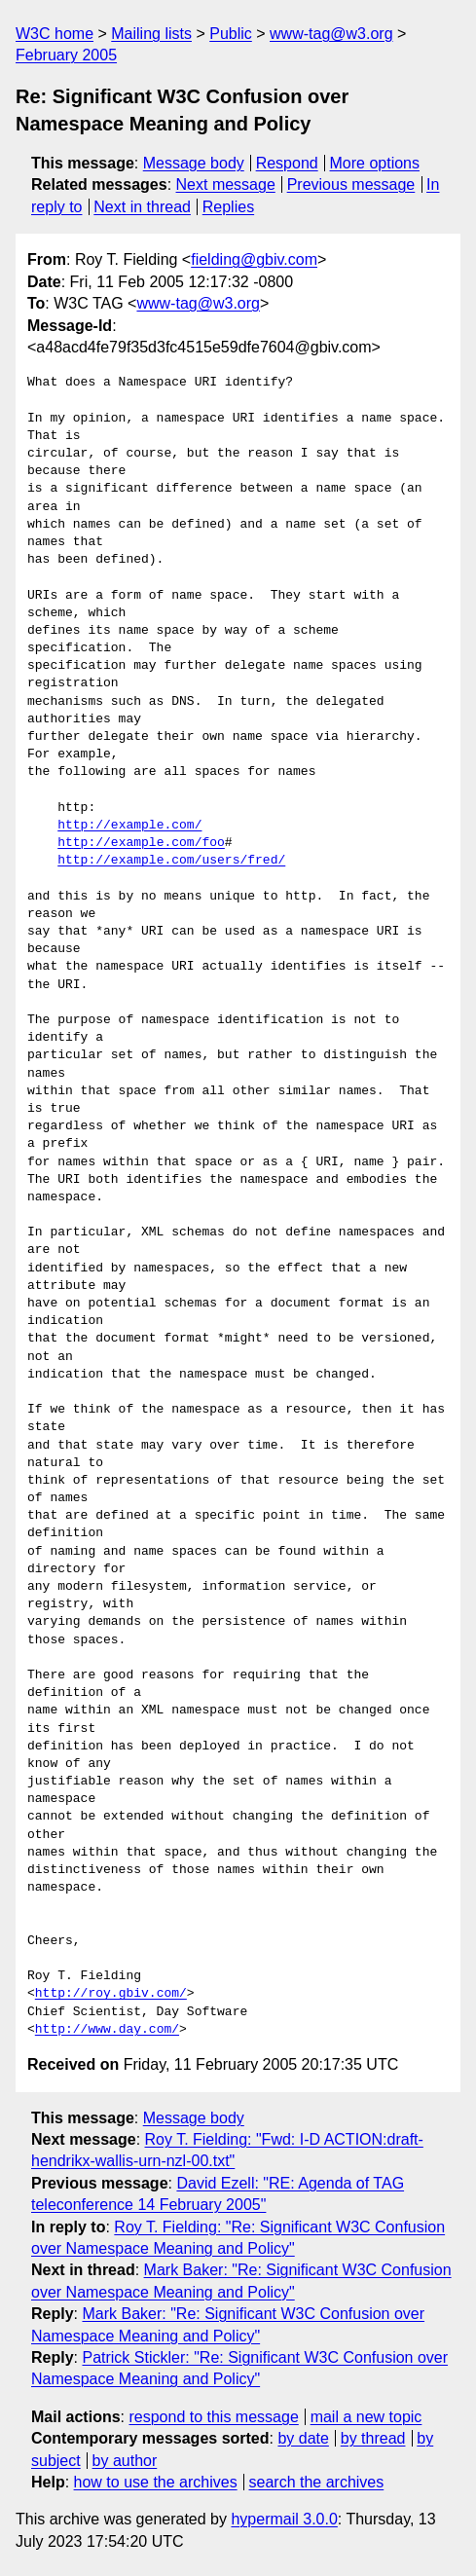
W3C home (54, 33)
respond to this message (213, 2417)
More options (375, 163)
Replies (228, 207)
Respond (287, 163)
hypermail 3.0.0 (284, 2519)
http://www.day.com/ (107, 2030)
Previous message (351, 184)
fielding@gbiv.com (254, 259)
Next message (225, 184)
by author (125, 2460)
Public (230, 33)
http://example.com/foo (141, 843)
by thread (373, 2438)
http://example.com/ (129, 825)
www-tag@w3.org (331, 33)
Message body (193, 163)
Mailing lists (151, 33)
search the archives (316, 2482)
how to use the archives (156, 2482)
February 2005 (66, 55)
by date (302, 2438)
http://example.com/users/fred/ (171, 860)
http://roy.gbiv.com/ (111, 1994)
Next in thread (142, 207)
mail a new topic (366, 2417)
